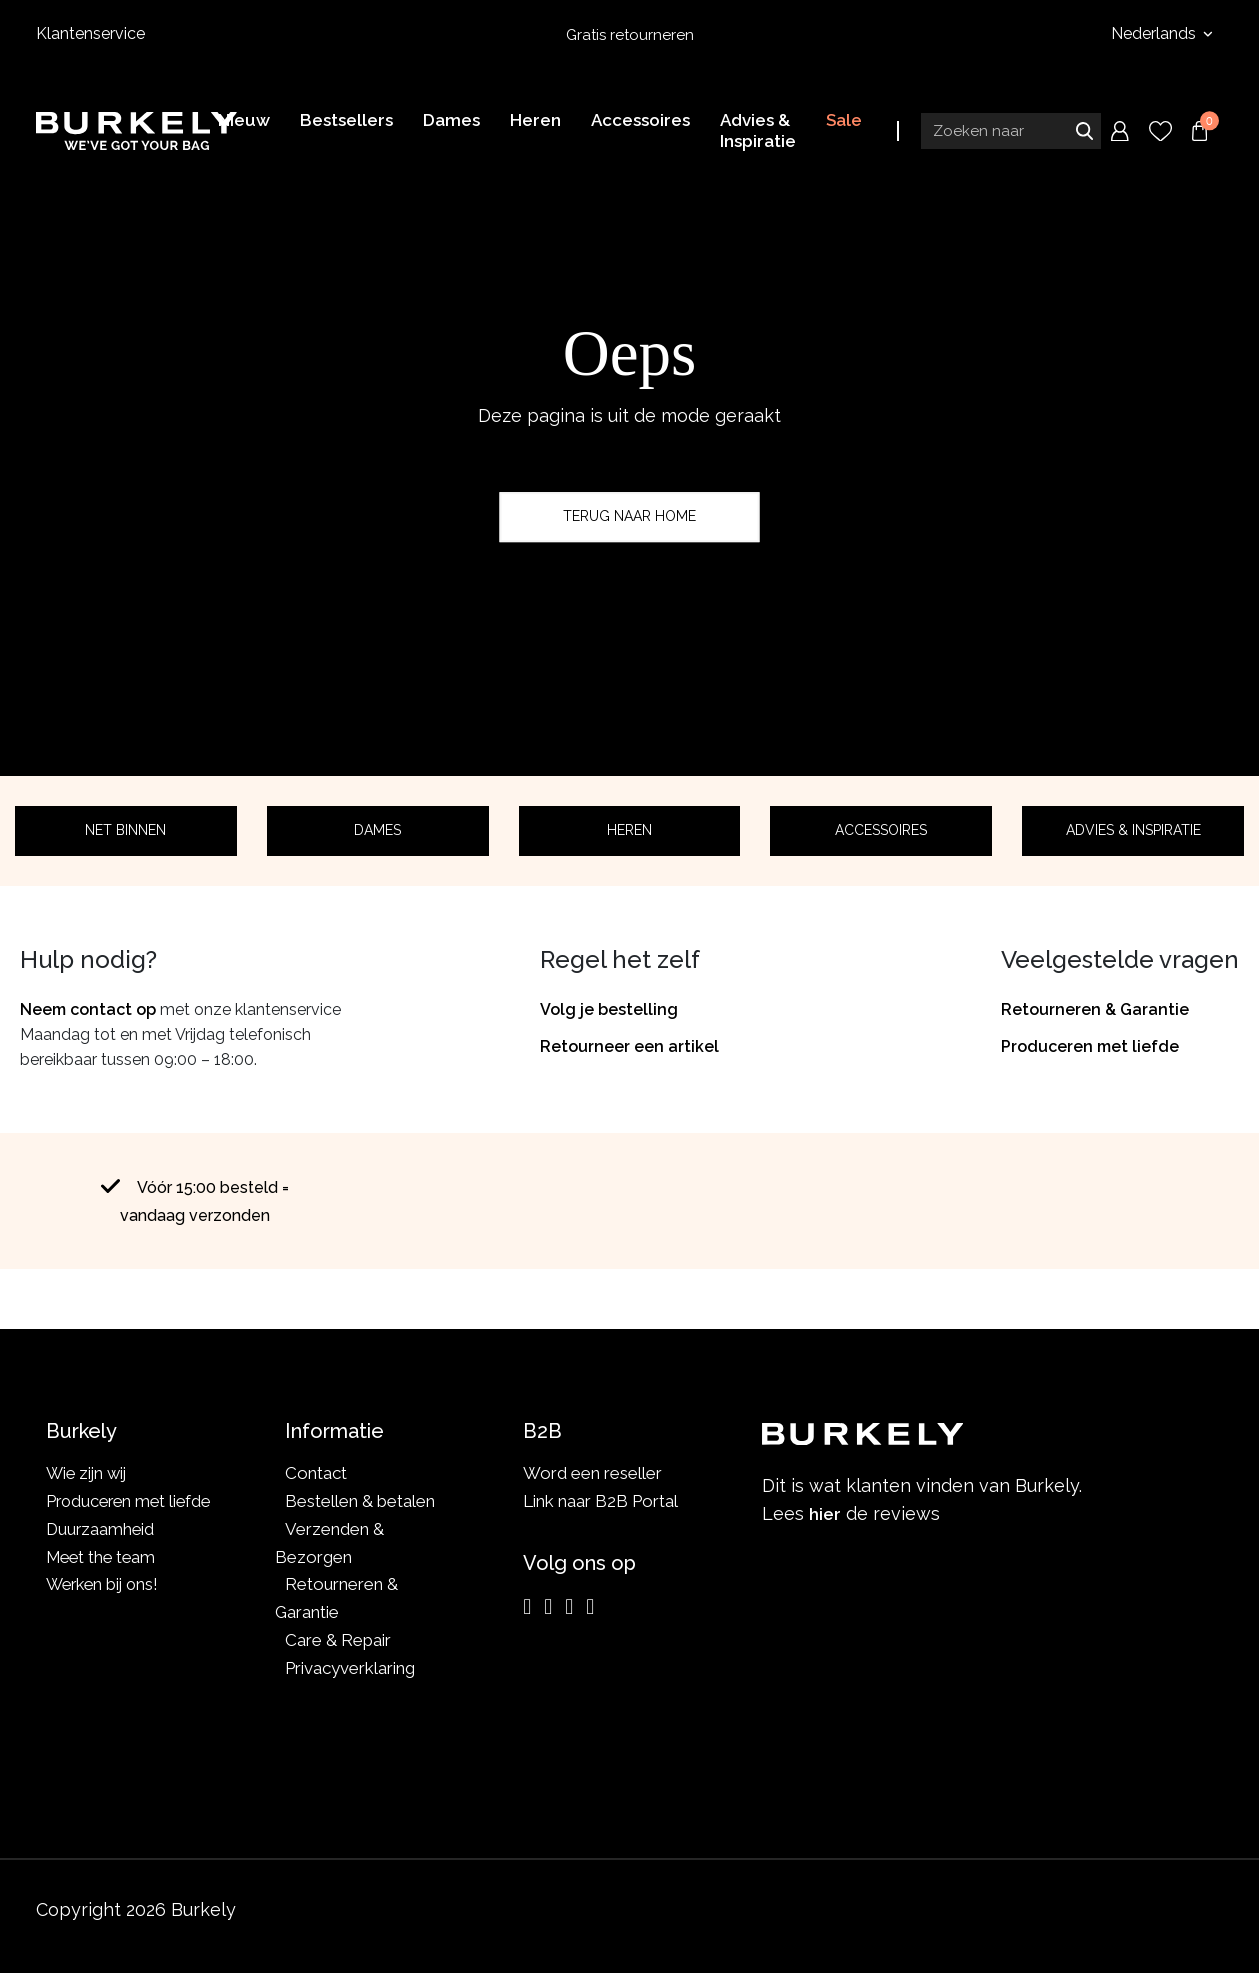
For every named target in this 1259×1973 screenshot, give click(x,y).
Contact (316, 1473)
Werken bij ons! (105, 1584)
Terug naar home (629, 516)
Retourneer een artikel (629, 1046)
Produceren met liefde (1090, 1046)
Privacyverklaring (350, 1668)
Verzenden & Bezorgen (329, 1543)
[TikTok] (590, 1607)
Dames (377, 830)
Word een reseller (592, 1473)
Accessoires (881, 830)
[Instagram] (527, 1607)
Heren (629, 830)
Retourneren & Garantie (1095, 1009)
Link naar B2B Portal (600, 1501)
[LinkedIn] (569, 1607)
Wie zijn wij (88, 1473)
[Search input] (1011, 133)
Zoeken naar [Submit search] (1084, 133)
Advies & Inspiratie (1133, 830)
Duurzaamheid (101, 1529)
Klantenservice (90, 33)
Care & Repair (338, 1640)
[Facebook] (548, 1607)
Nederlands (1155, 33)
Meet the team (103, 1557)
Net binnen (125, 830)
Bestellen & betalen (360, 1501)
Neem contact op (88, 1009)
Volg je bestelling (609, 1009)
